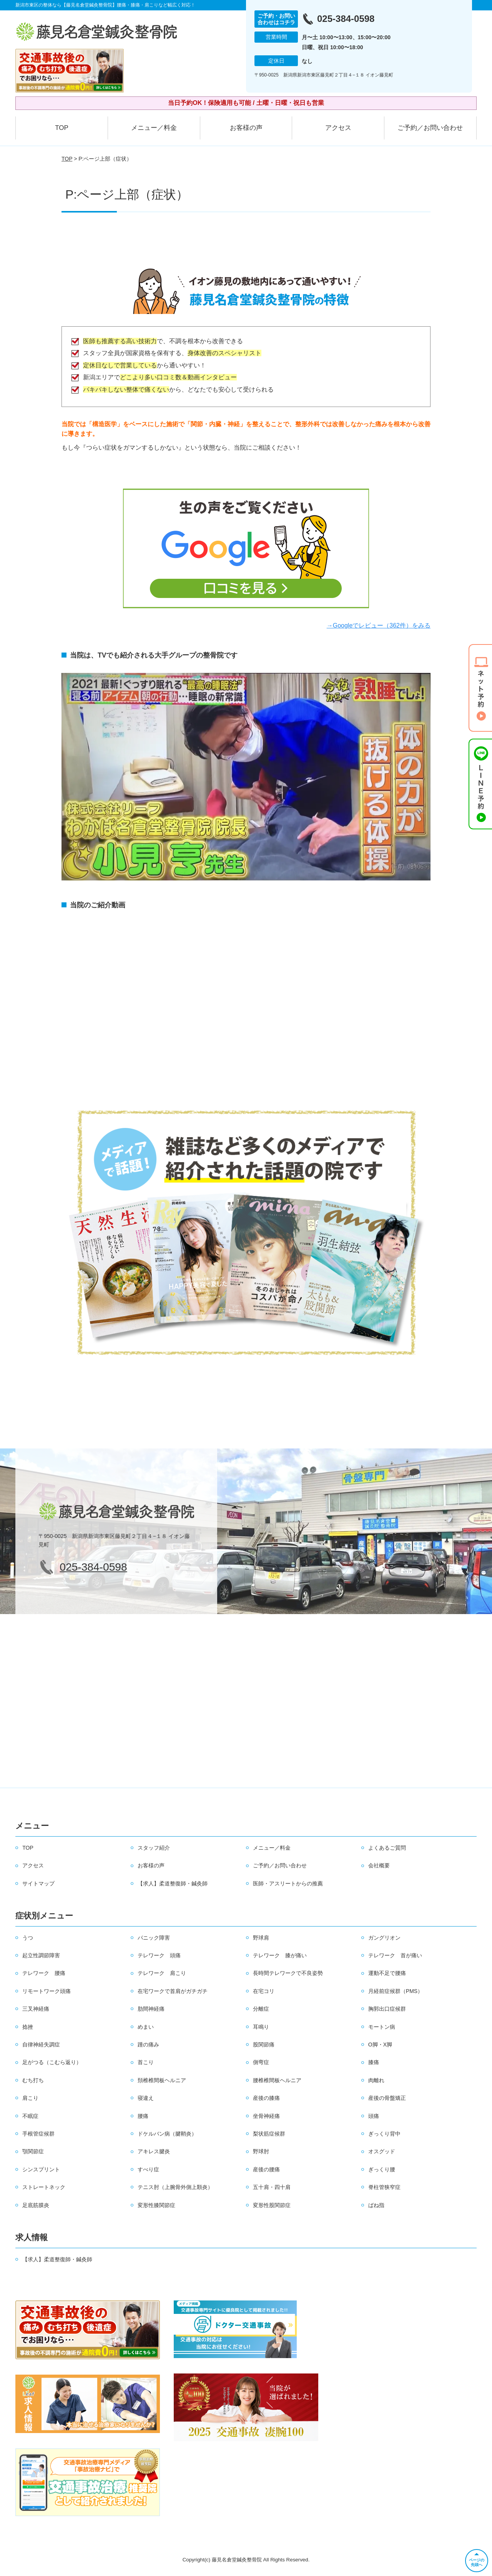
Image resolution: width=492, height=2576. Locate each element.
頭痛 (373, 2116)
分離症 (261, 2009)
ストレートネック (43, 2187)
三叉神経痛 (35, 2009)
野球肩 (261, 1938)
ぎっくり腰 (381, 2169)
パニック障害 (154, 1938)
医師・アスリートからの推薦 (288, 1883)
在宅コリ (263, 1991)
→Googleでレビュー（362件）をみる (378, 625)
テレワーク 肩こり (162, 1973)
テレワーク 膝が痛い (280, 1955)
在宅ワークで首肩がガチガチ (173, 1991)
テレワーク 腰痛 (43, 1973)
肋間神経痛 (151, 2009)
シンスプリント (41, 2169)
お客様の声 (246, 127)
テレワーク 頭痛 (159, 1955)
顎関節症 (33, 2151)
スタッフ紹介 (154, 1848)
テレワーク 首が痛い (395, 1955)
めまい (146, 2027)
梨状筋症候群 (269, 2134)
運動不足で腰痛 (387, 1973)
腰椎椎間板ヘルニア (277, 2080)
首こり (146, 2062)
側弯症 (261, 2062)
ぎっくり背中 (384, 2134)
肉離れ (376, 2080)
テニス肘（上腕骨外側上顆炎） (175, 2187)
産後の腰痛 (266, 2169)
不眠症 (30, 2116)
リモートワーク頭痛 (46, 1991)
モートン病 (381, 2027)
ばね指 (376, 2205)
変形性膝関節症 (156, 2205)
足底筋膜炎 (35, 2205)
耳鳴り (261, 2027)
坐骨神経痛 (266, 2116)
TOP (61, 127)
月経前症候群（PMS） (395, 1991)
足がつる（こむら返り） (51, 2062)
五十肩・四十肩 (272, 2187)
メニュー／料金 (154, 127)
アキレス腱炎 (154, 2151)
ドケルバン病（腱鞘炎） (167, 2134)
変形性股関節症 (272, 2205)
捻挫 (27, 2027)
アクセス (338, 127)
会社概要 (379, 1865)
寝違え (146, 2098)
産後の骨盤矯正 (387, 2098)
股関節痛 (263, 2044)
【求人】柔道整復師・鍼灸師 (173, 1883)
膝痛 (373, 2062)
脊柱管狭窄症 (384, 2187)
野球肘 (261, 2151)
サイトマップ (38, 1883)
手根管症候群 (38, 2134)
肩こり (30, 2098)
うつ (27, 1938)
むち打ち (33, 2080)
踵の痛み (148, 2044)
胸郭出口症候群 (387, 2009)
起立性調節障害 (41, 1955)
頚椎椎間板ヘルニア (162, 2080)
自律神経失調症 (41, 2044)
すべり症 (148, 2169)
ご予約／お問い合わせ (430, 127)
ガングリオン (384, 1938)
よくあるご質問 (387, 1848)
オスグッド (381, 2151)
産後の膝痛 (266, 2098)
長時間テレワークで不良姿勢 (288, 1973)
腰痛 (143, 2116)
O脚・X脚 (380, 2044)
